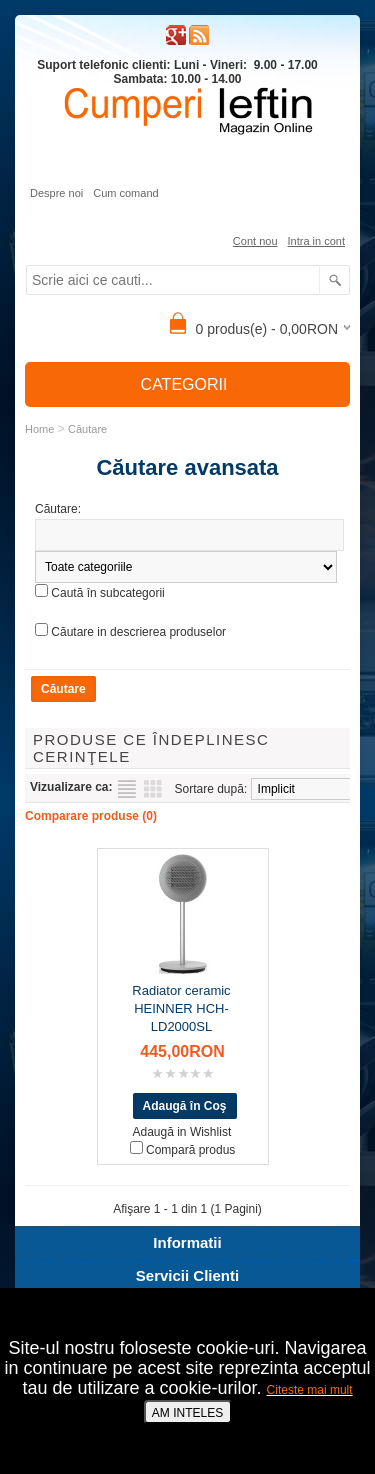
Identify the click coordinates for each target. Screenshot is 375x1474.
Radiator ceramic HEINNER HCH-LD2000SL (181, 1008)
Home (39, 429)
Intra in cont (316, 241)
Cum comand (125, 193)
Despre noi (56, 193)
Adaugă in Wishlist (182, 1132)
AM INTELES (187, 1413)
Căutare (87, 429)
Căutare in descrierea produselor (138, 632)
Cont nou (255, 241)
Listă (127, 789)
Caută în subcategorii (107, 593)
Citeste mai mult (310, 1390)
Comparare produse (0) (91, 816)
